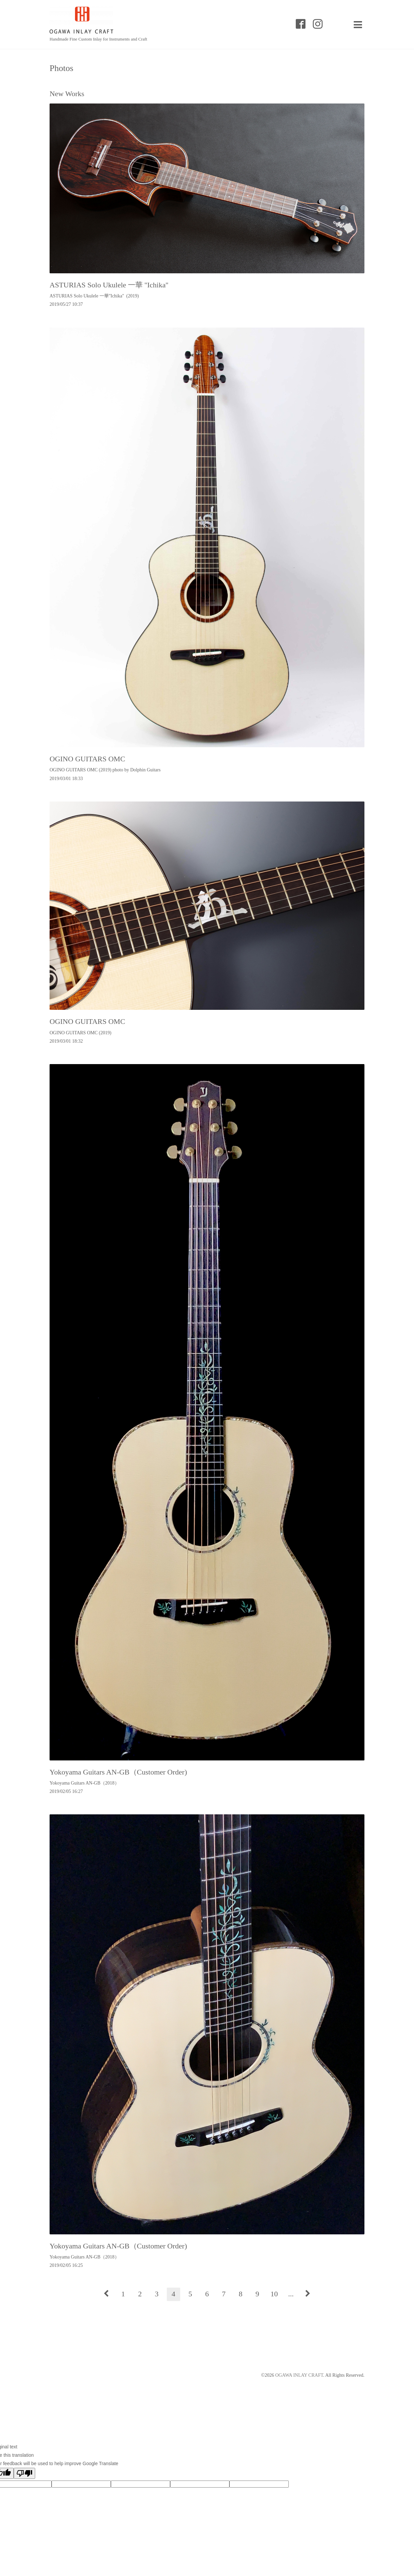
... (291, 2294)
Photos (61, 68)
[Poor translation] (24, 2473)
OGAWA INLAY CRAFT (299, 2375)
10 (274, 2294)
